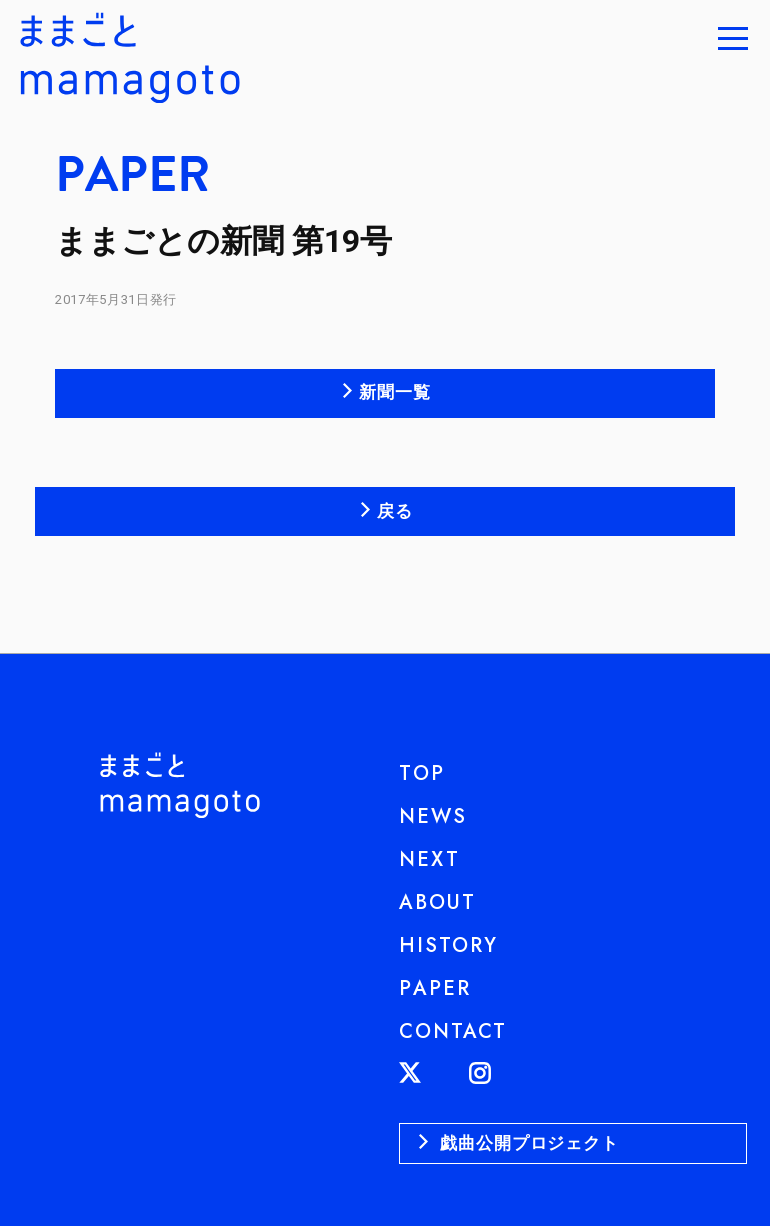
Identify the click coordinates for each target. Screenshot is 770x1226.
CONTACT (453, 1031)
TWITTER (433, 1073)
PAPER (435, 988)
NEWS (433, 816)
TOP (422, 773)
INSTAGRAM (503, 1073)
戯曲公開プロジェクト (526, 1143)
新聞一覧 (394, 392)
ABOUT (437, 902)
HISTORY (448, 945)
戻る (395, 511)
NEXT (429, 859)
